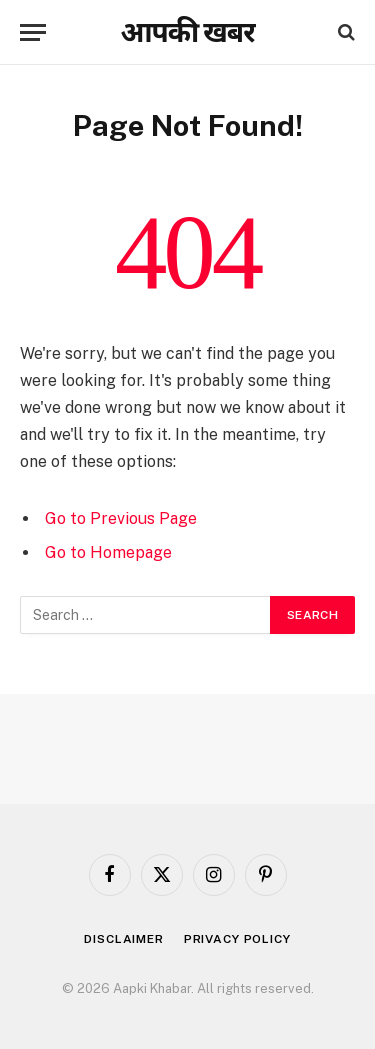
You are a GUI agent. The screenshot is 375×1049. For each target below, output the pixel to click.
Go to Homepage (108, 552)
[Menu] (33, 32)
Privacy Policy (237, 939)
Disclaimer (123, 939)
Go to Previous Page (121, 518)
